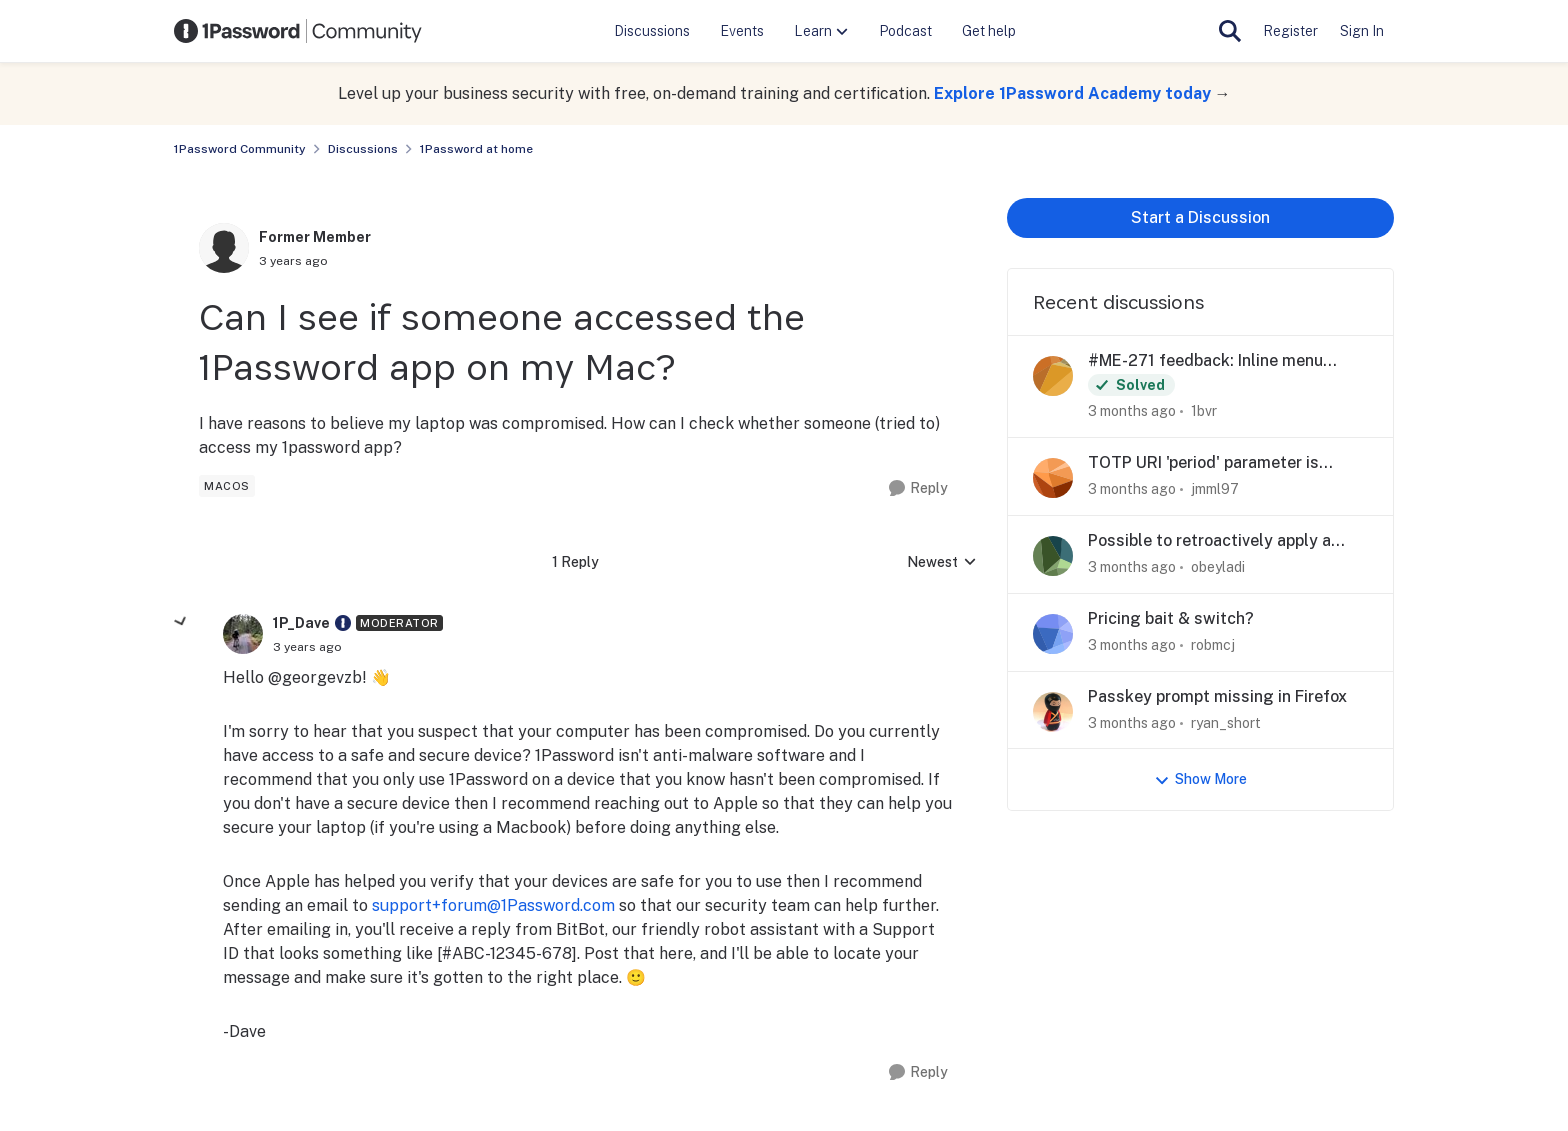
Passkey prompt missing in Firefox (1217, 696)
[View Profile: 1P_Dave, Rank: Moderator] (243, 634)
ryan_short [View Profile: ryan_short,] (1226, 722)
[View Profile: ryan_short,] (1053, 712)
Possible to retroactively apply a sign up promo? (1209, 541)
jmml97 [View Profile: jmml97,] (1215, 489)
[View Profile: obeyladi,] (1053, 556)
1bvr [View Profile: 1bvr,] (1204, 411)
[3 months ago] (1132, 411)
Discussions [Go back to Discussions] (363, 149)
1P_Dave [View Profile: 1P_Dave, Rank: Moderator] (301, 623)
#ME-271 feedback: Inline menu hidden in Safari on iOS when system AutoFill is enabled (1226, 361)
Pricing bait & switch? (1171, 618)
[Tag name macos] (227, 486)
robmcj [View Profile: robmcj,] (1213, 645)
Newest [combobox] (942, 563)
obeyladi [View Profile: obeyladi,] (1218, 567)
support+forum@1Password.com (493, 905)
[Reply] (918, 488)
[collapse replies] (181, 622)
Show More (1200, 779)
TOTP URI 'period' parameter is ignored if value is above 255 (1203, 463)
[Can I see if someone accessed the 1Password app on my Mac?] (307, 647)
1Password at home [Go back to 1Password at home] (476, 149)
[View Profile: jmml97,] (1053, 478)
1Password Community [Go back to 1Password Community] (240, 149)
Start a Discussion (1200, 217)
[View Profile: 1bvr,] (1053, 376)
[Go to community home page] (298, 31)
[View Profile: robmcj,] (1053, 634)
